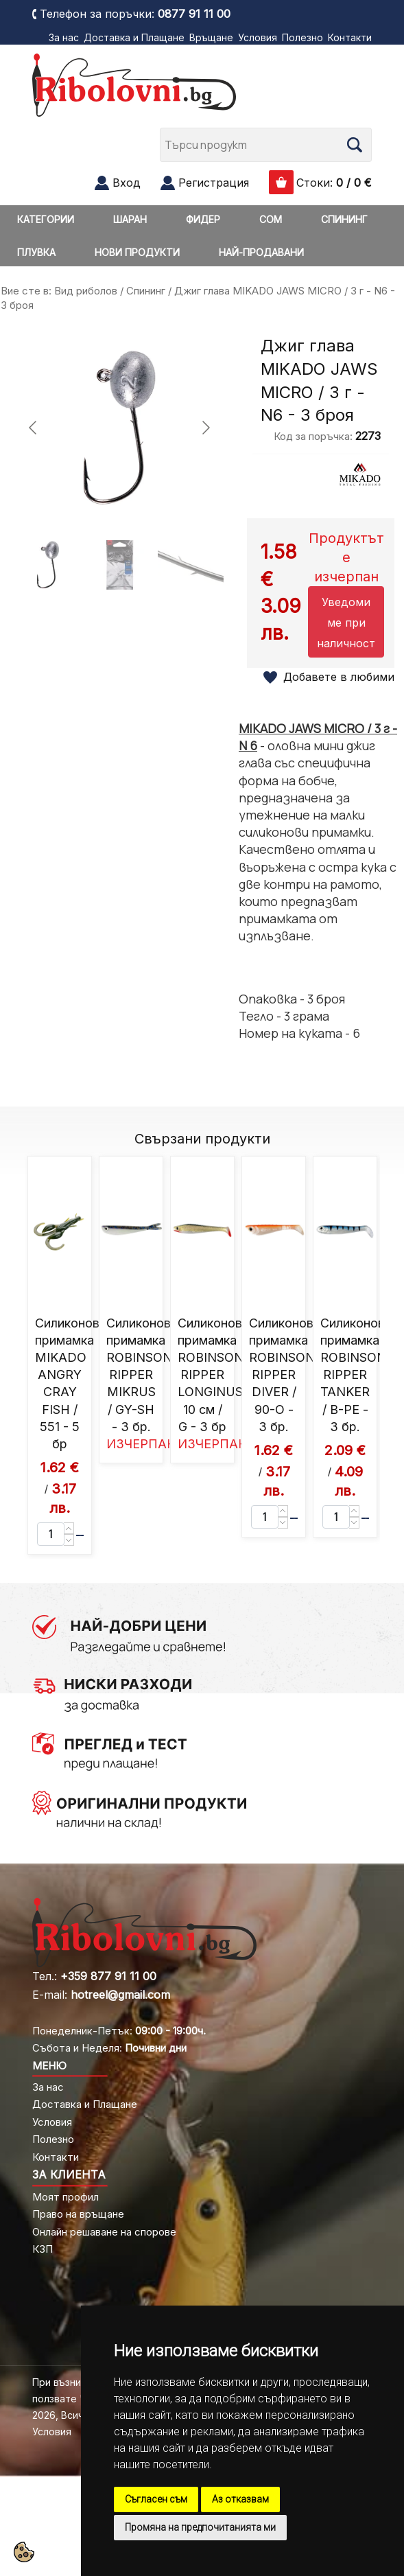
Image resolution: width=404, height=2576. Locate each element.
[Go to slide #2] (119, 565)
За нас (64, 37)
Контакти (350, 37)
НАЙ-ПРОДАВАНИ (261, 252)
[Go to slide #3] (191, 565)
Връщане (211, 37)
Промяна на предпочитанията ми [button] (200, 2527)
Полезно (302, 37)
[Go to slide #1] (48, 565)
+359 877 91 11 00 (108, 1976)
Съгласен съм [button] (156, 2499)
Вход (126, 182)
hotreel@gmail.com (120, 1994)
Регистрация (213, 182)
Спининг (145, 290)
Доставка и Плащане (134, 37)
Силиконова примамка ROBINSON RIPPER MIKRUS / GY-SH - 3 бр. (142, 1375)
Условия (257, 37)
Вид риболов (85, 290)
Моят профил (65, 2196)
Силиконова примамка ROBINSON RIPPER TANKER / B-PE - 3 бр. (356, 1375)
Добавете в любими (338, 677)
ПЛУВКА (36, 252)
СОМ (270, 219)
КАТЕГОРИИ (45, 219)
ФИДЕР (203, 219)
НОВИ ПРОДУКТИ (137, 252)
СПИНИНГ (344, 219)
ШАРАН (130, 219)
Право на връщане (78, 2213)
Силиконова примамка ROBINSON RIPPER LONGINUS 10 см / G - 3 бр (213, 1375)
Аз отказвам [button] (240, 2499)
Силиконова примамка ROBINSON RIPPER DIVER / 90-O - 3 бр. (284, 1375)
